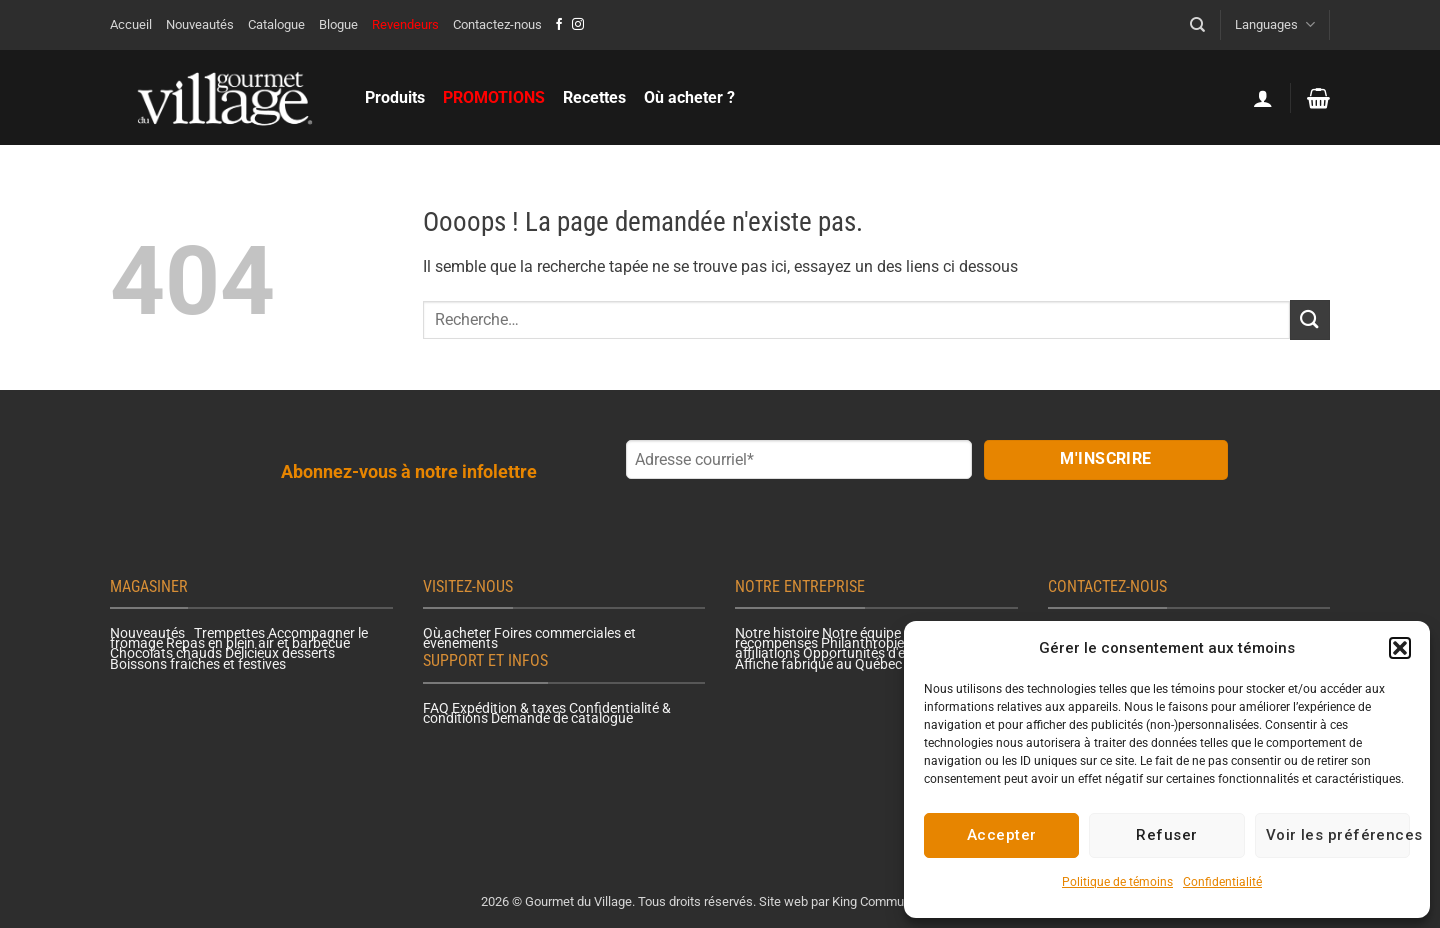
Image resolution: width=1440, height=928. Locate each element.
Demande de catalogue (562, 718)
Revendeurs (405, 24)
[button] (1400, 648)
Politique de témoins (1117, 882)
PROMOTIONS (494, 97)
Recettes (594, 97)
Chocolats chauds (166, 653)
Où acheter (457, 633)
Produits (395, 97)
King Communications (894, 901)
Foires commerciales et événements (529, 638)
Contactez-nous (497, 24)
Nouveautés (200, 24)
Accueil (131, 24)
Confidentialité (1222, 882)
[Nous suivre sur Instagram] (578, 25)
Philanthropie (862, 643)
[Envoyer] (1310, 319)
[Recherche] (1197, 25)
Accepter (1002, 835)
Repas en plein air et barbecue (258, 643)
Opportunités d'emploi (871, 653)
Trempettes (229, 633)
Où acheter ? (689, 97)
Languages (1274, 24)
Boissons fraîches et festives (198, 664)
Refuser (1166, 835)
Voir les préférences (1338, 835)
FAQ (436, 708)
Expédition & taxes (509, 708)
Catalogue (276, 24)
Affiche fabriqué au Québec (818, 664)
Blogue (338, 24)
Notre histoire (777, 633)
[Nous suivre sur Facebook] (559, 25)
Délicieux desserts (280, 653)
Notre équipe (861, 633)
